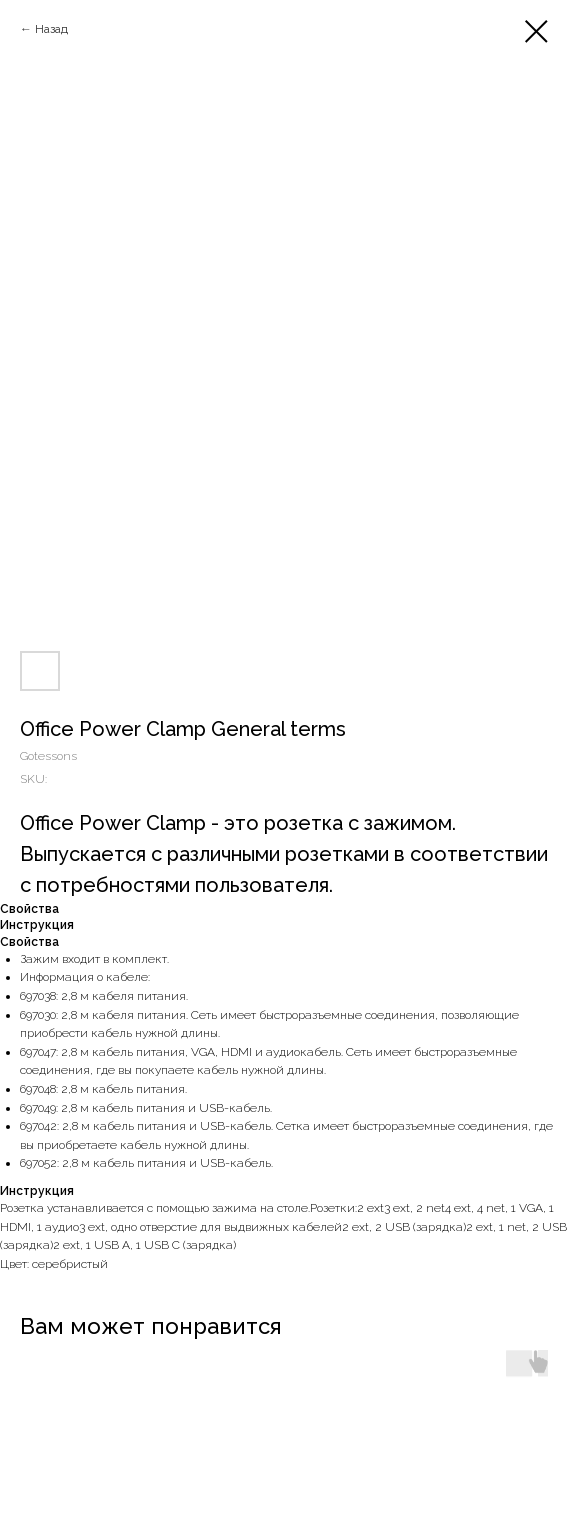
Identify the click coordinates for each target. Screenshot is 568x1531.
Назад (51, 29)
